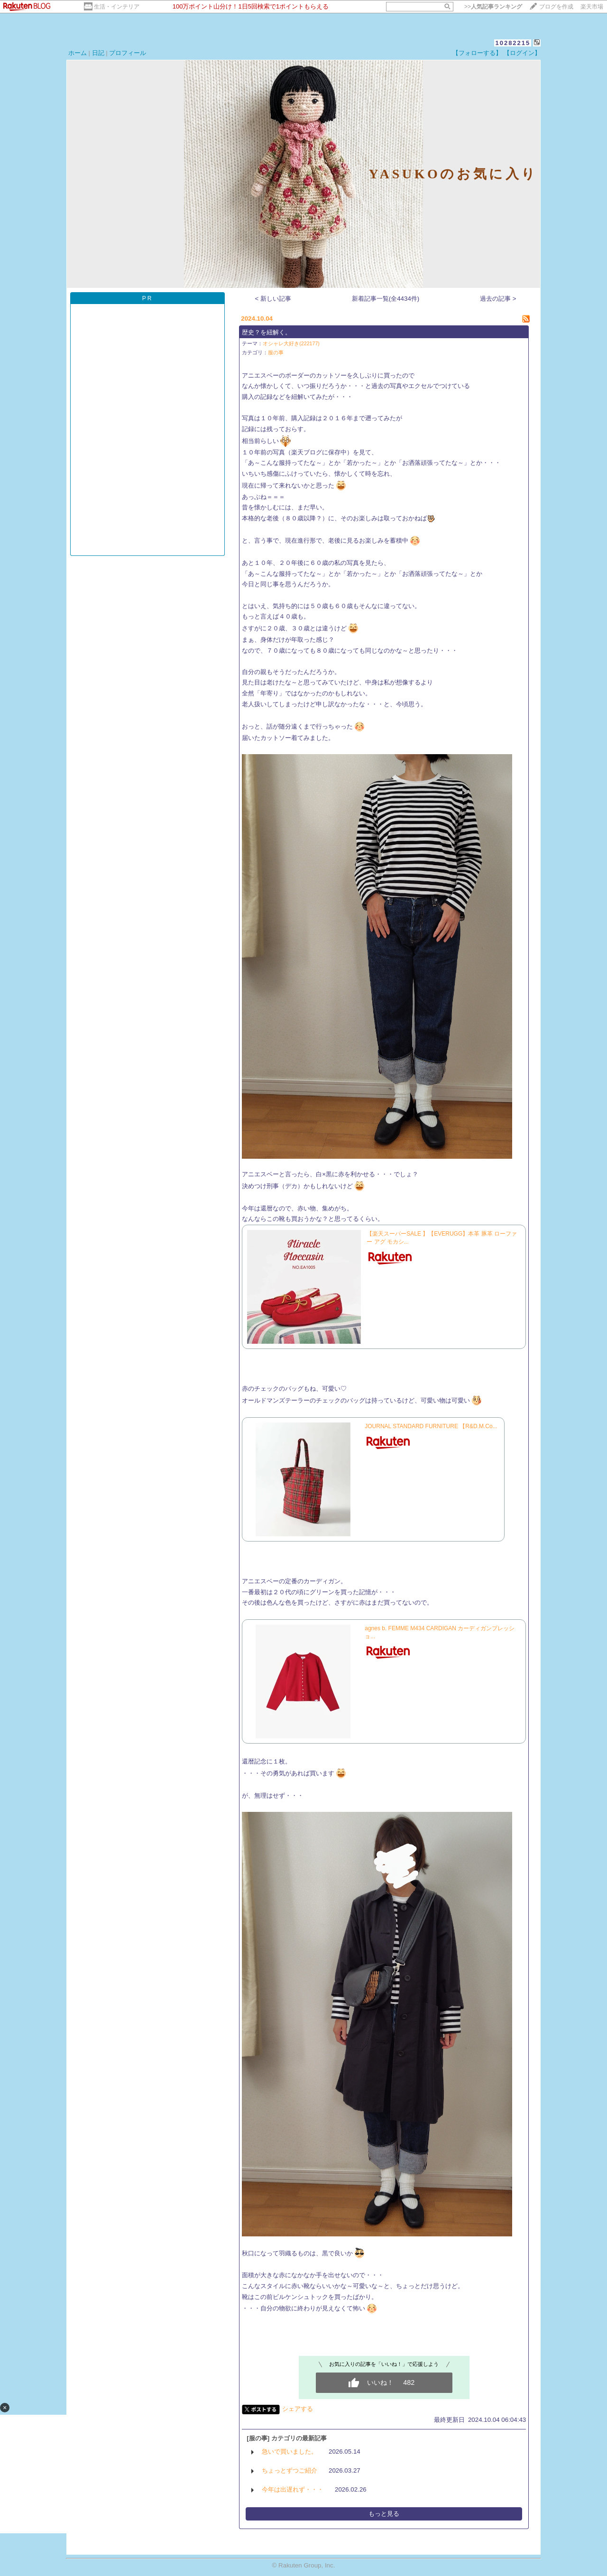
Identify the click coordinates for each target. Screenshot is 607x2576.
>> (493, 6)
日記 (98, 52)
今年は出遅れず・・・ (292, 2489)
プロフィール (127, 52)
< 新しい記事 (273, 298)
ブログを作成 (556, 6)
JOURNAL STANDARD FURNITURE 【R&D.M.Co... (431, 1426)
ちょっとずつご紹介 (289, 2470)
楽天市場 (591, 6)
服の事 (276, 352)
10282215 (512, 42)
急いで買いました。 (289, 2451)
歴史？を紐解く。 (266, 332)
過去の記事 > (498, 298)
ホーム (77, 52)
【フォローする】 (477, 52)
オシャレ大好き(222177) (291, 343)
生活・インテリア (116, 6)
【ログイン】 (522, 52)
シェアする (297, 2408)
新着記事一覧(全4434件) (386, 298)
